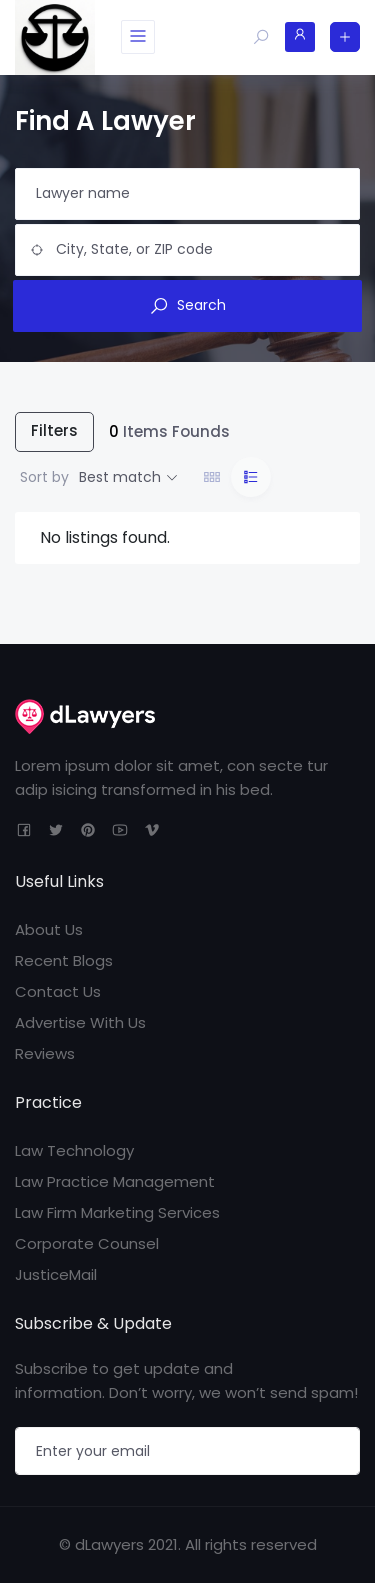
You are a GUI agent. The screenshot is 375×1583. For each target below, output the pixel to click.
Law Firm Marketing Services (117, 1212)
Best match (120, 477)
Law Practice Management (115, 1181)
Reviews (45, 1053)
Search (187, 305)
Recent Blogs (64, 960)
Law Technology (74, 1150)
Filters (54, 430)
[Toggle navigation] (138, 37)
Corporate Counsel (87, 1243)
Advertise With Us (80, 1022)
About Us (49, 929)
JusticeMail (56, 1274)
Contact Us (58, 991)
